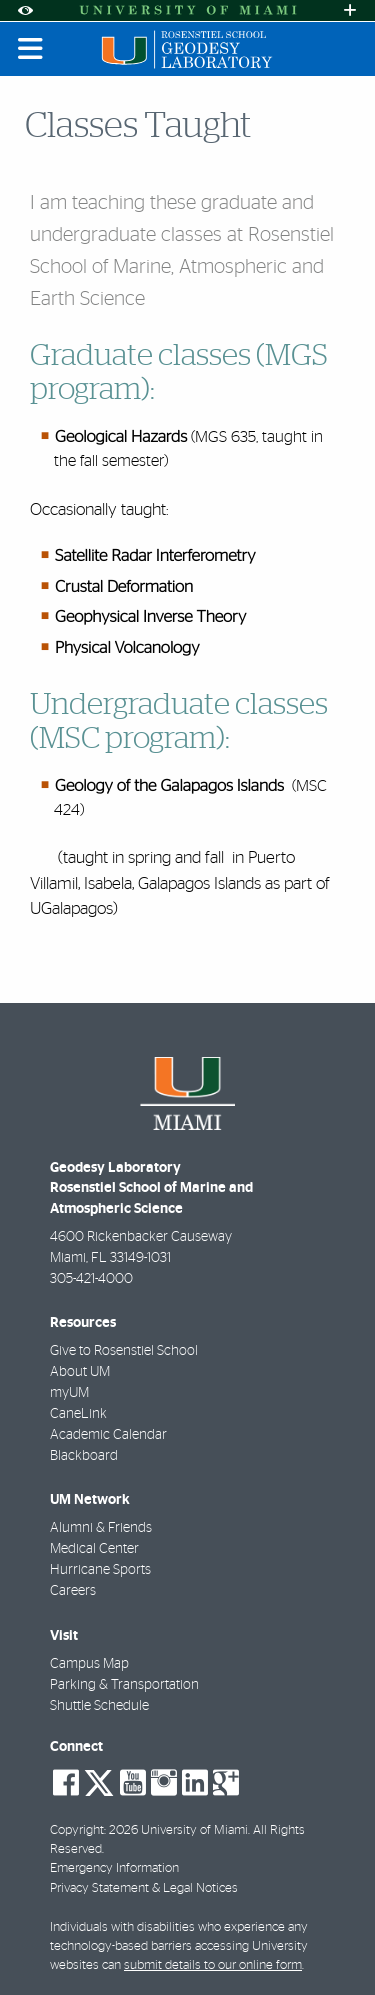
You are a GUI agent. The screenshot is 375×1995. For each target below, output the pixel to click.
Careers (73, 1591)
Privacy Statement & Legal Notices (144, 1888)
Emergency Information (114, 1868)
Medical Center (94, 1549)
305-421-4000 (91, 1279)
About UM (80, 1372)
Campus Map (89, 1664)
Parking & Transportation (124, 1685)
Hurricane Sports (100, 1570)
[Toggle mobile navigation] (31, 49)
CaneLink (78, 1414)
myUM (69, 1393)
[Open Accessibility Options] (25, 10)
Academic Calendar (108, 1435)
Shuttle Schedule (99, 1706)
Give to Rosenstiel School (124, 1351)
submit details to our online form (213, 1965)
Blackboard (84, 1456)
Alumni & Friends (101, 1528)
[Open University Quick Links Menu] (350, 10)
